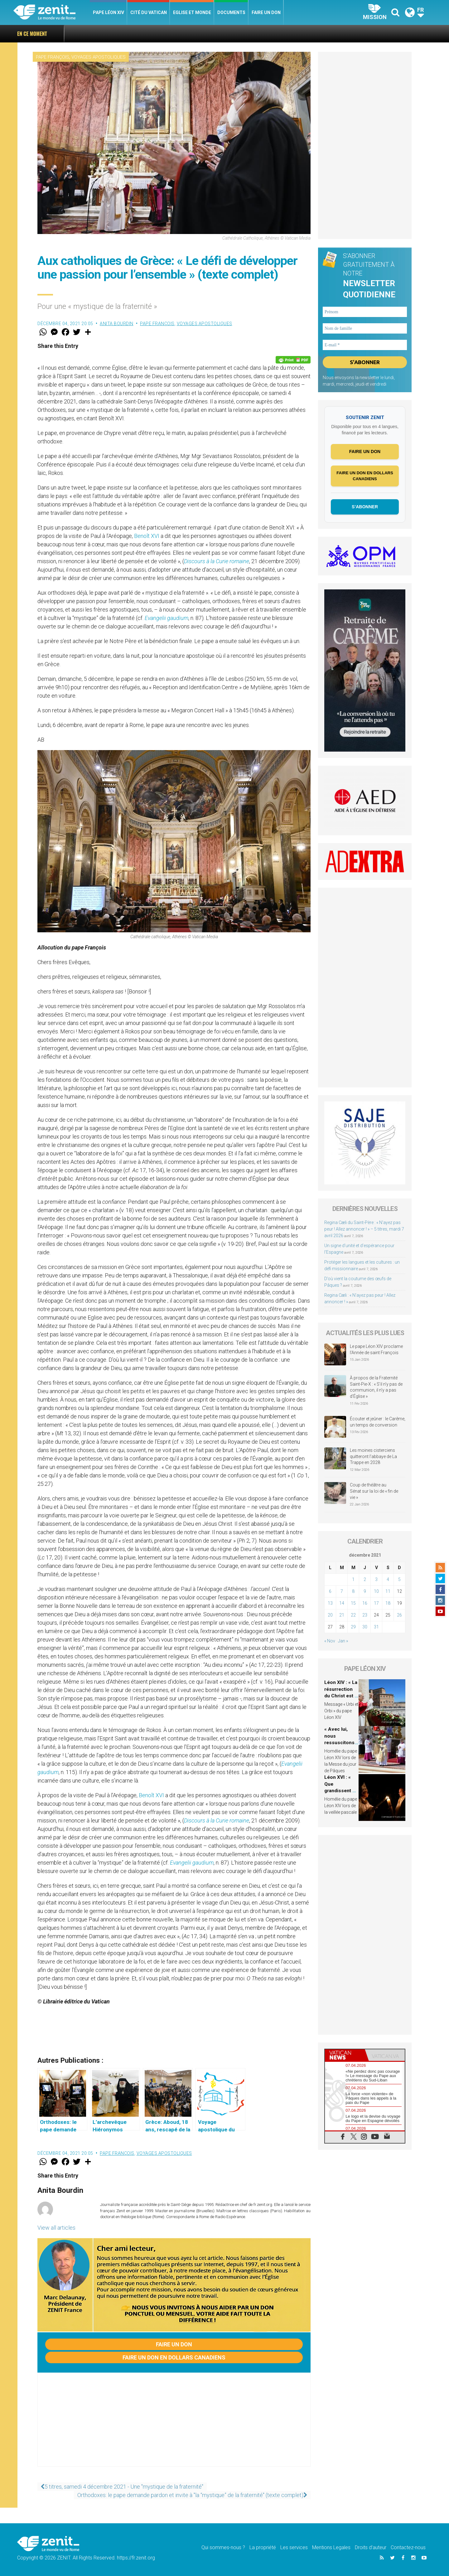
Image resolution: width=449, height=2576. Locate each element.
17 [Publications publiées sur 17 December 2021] (376, 1604)
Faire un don (266, 12)
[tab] (345, 2056)
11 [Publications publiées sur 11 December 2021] (387, 1592)
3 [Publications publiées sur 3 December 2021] (376, 1580)
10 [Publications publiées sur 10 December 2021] (376, 1592)
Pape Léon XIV (108, 12)
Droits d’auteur (370, 2547)
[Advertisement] (174, 2426)
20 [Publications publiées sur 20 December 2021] (330, 1616)
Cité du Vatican (148, 12)
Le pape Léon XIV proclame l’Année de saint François (376, 1351)
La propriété (262, 2547)
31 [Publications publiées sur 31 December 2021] (376, 1628)
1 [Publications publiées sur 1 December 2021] (353, 1580)
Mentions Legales (331, 2547)
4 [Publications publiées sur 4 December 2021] (388, 1580)
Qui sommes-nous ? (223, 2547)
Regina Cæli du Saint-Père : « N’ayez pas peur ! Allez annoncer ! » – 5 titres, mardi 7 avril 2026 (364, 1231)
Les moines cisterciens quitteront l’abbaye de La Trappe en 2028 (373, 1457)
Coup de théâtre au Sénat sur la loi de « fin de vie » (374, 1492)
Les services (294, 2547)
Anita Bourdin (116, 323)
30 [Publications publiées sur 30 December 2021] (364, 1628)
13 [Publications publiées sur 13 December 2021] (330, 1604)
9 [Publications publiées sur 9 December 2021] (365, 1592)
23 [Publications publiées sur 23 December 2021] (364, 1616)
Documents (231, 12)
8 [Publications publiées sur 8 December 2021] (353, 1592)
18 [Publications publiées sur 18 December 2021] (387, 1604)
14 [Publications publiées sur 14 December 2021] (341, 1604)
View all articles (56, 2227)
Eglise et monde (192, 12)
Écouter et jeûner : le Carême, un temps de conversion (377, 1423)
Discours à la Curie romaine (216, 561)
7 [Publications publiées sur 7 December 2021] (341, 1592)
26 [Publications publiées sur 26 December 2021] (399, 1616)
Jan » (343, 1642)
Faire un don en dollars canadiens (174, 2357)
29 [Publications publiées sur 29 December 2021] (353, 1628)
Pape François (52, 57)
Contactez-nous (408, 2547)
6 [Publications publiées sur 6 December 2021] (330, 1592)
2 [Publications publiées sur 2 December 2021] (365, 1580)
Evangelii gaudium (166, 618)
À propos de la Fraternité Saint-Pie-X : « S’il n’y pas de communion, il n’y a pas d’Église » (376, 1389)
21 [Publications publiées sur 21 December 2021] (341, 1616)
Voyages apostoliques (98, 57)
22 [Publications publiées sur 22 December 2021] (353, 1616)
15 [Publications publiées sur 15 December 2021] (353, 1604)
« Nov (329, 1642)
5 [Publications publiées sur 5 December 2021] (399, 1580)
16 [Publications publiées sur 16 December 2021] (364, 1604)
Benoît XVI (146, 536)
